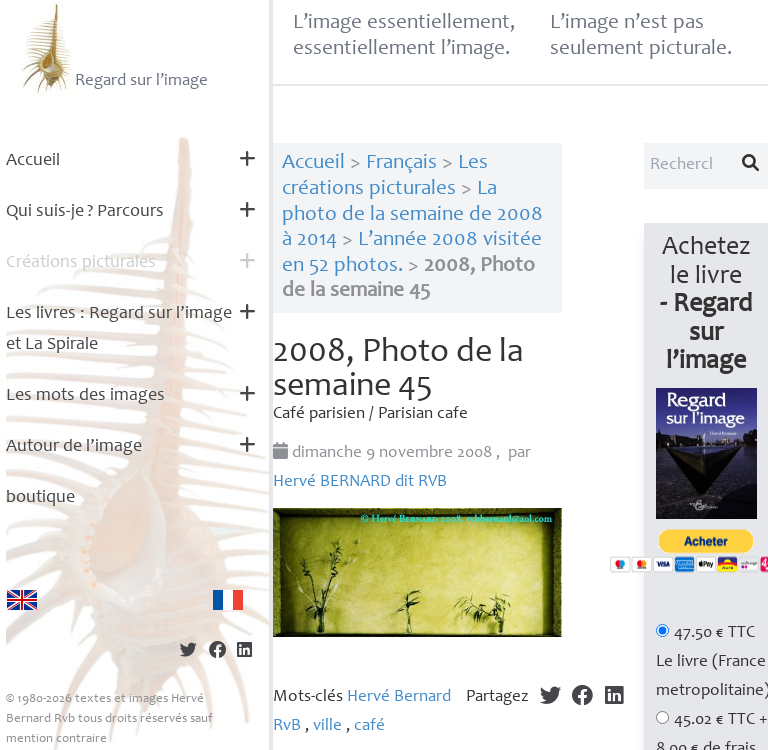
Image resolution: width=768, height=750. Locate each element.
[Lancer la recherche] (751, 166)
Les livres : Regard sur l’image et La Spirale (119, 329)
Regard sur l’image (112, 48)
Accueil (33, 161)
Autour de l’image (74, 447)
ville (327, 726)
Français (401, 163)
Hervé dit (360, 482)
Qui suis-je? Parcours (85, 212)
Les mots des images (85, 396)
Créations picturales (81, 263)
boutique (40, 498)
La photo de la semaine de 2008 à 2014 (412, 215)
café (369, 726)
